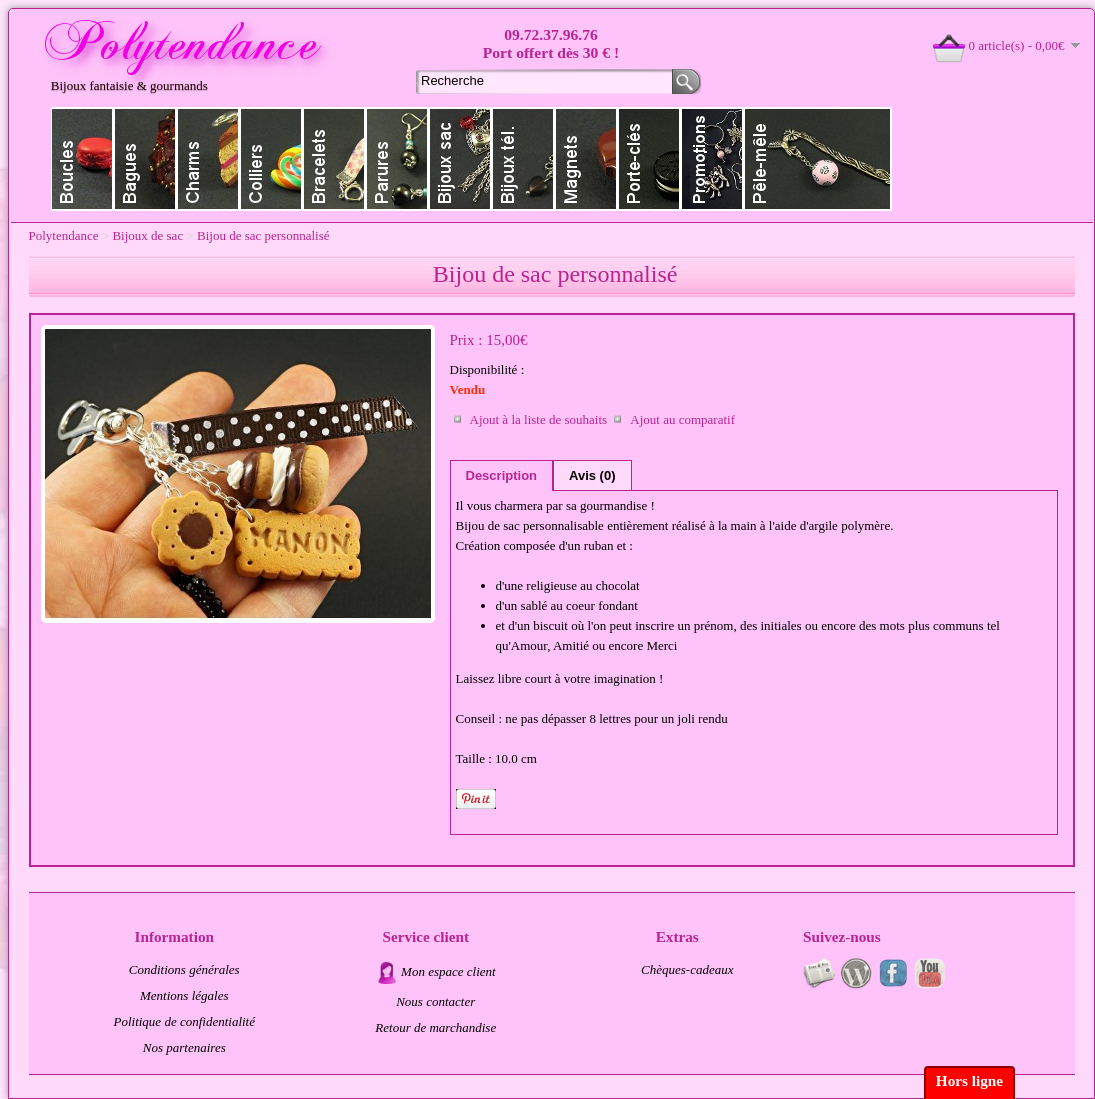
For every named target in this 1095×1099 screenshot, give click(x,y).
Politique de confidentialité (184, 1021)
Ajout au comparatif (682, 419)
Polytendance (64, 235)
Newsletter (819, 973)
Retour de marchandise (435, 1027)
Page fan (893, 973)
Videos (930, 973)
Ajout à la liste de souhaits (539, 419)
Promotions (712, 159)
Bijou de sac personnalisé (263, 235)
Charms (208, 159)
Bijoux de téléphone (523, 159)
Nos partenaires (184, 1047)
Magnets (586, 159)
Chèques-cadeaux (687, 969)
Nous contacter (435, 1001)
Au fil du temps (856, 973)
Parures (397, 159)
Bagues (145, 159)
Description (502, 475)
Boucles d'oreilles (82, 159)
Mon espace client (448, 971)
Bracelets (334, 159)
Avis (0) (592, 475)
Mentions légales (184, 995)
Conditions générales (184, 969)
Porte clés (649, 159)
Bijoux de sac (460, 159)
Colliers (271, 159)
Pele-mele (818, 159)
